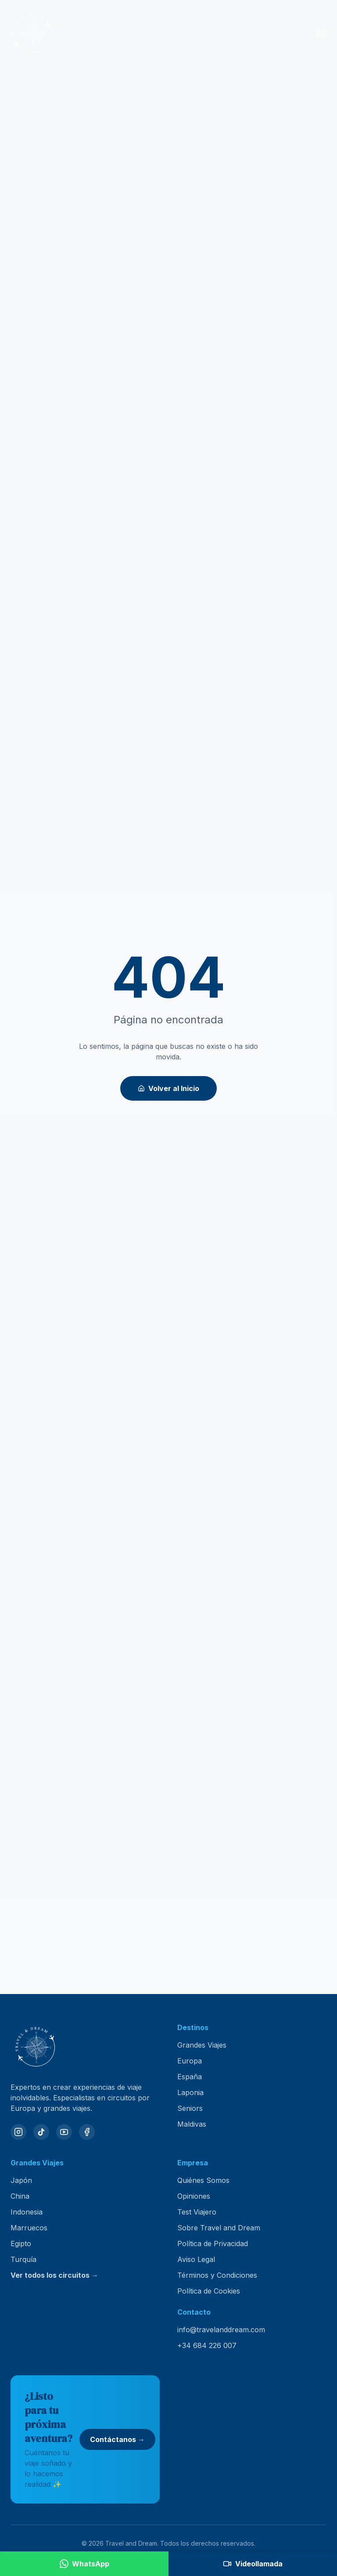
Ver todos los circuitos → (54, 2275)
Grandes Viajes (201, 2045)
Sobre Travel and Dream (218, 2227)
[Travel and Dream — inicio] (31, 33)
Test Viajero (196, 2211)
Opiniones (193, 2196)
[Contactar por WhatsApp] (84, 2563)
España (189, 2076)
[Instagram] (18, 2132)
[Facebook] (87, 2132)
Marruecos (29, 2227)
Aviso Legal (196, 2259)
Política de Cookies (208, 2291)
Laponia (190, 2092)
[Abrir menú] (321, 33)
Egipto (21, 2243)
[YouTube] (64, 2132)
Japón (21, 2180)
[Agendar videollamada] (252, 2563)
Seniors (190, 2108)
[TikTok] (41, 2132)
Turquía (23, 2259)
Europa (189, 2060)
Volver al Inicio (168, 1088)
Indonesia (27, 2211)
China (20, 2196)
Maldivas (191, 2124)
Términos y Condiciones (217, 2275)
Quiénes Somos (203, 2180)
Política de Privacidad (212, 2243)
